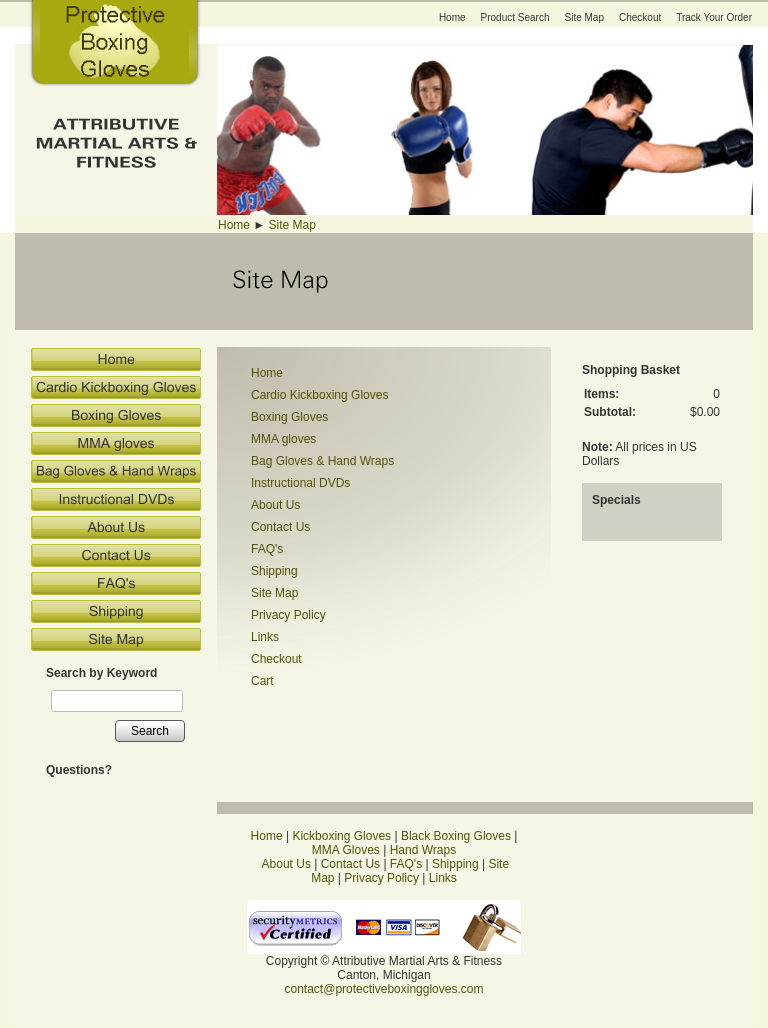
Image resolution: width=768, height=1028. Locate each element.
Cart (262, 681)
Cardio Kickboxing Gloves (319, 395)
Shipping (274, 571)
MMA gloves (283, 439)
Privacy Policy (288, 615)
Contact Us (280, 527)
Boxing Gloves (289, 417)
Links (265, 637)
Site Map (584, 17)
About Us (275, 505)
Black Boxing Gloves (456, 836)
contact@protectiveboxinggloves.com (384, 989)
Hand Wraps (423, 850)
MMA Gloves (346, 850)
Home (452, 17)
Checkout (640, 17)
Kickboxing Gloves (341, 836)
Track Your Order (714, 17)
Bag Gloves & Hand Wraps (322, 461)
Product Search (515, 17)
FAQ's (267, 549)
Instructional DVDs (300, 483)
